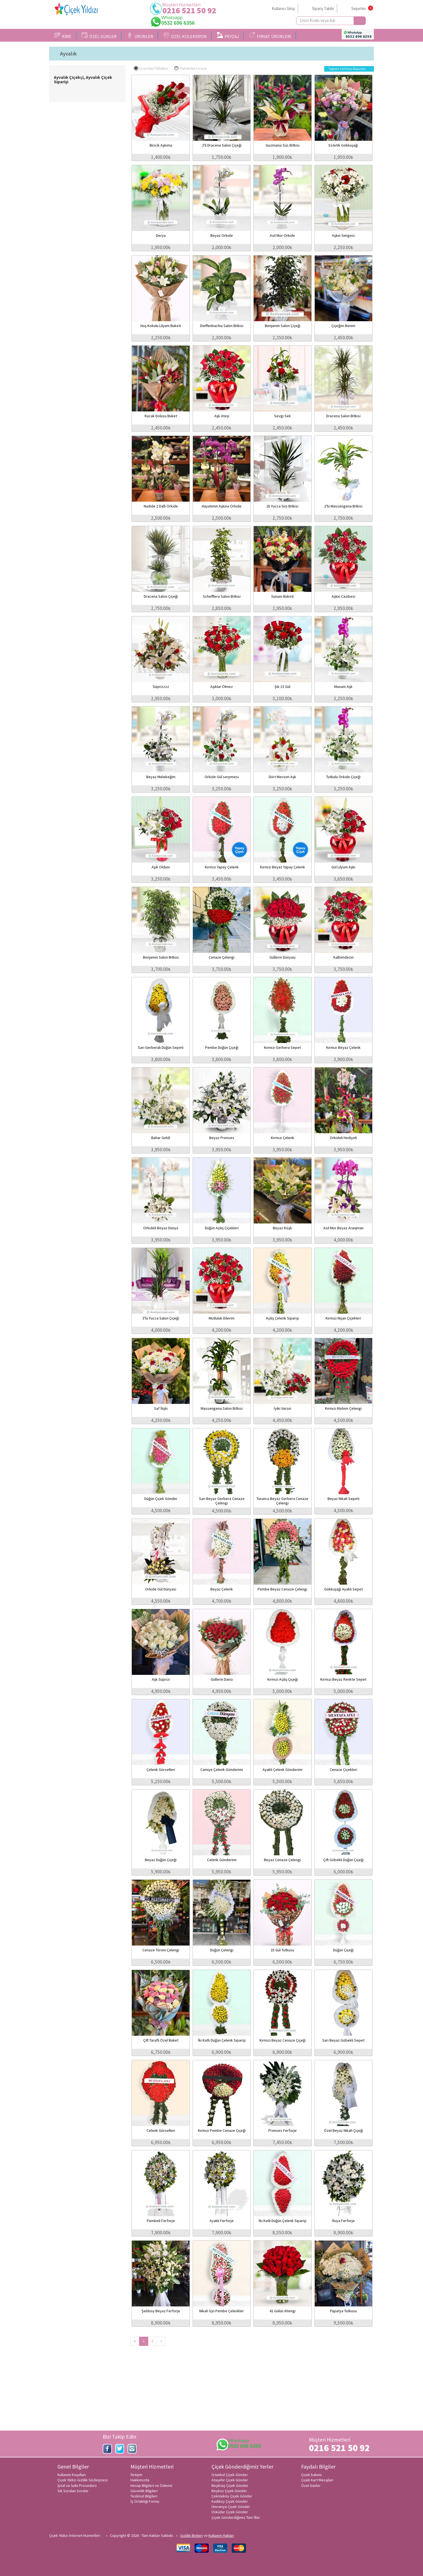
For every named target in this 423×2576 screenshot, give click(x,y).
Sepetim (358, 8)
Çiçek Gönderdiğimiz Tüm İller (236, 2517)
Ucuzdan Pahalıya (151, 68)
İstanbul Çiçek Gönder (230, 2474)
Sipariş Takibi (323, 8)
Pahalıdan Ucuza (190, 68)
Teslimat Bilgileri (143, 2496)
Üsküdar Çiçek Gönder (230, 2512)
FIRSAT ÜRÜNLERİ (270, 35)
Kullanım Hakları (221, 2535)
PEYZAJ (228, 35)
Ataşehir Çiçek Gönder (230, 2480)
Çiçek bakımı (311, 2474)
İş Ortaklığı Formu (144, 2501)
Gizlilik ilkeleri (191, 2535)
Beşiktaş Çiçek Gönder (230, 2485)
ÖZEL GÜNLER (99, 35)
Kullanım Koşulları (71, 2474)
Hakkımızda (139, 2480)
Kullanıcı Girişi (283, 8)
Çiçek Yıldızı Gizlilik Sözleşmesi (82, 2480)
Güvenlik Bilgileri (144, 2491)
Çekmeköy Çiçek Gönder (232, 2496)
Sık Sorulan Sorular (73, 2491)
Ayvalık (68, 53)
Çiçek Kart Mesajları (317, 2480)
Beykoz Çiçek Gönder (229, 2491)
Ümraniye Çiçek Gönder (231, 2506)
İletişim (136, 2474)
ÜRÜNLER (140, 35)
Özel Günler (311, 2485)
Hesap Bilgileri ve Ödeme (151, 2485)
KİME (63, 35)
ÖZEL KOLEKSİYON (185, 35)
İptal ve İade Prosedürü (77, 2485)
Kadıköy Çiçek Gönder (230, 2501)
